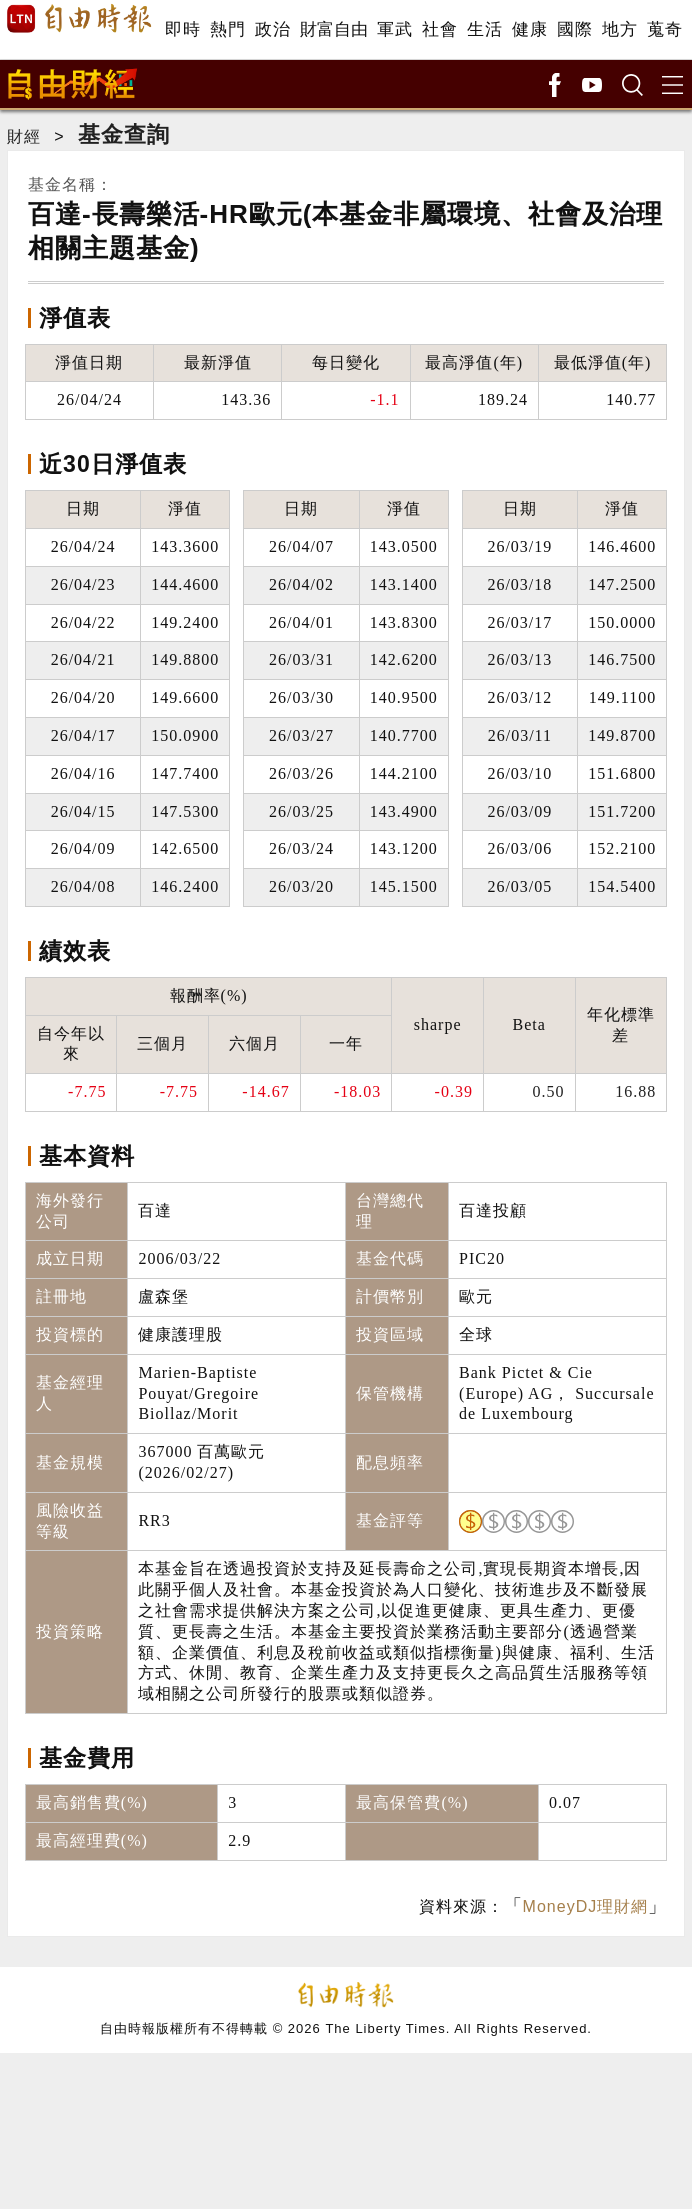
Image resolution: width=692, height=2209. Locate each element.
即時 (182, 29)
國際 (574, 29)
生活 (484, 29)
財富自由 (333, 29)
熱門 (227, 29)
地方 (619, 29)
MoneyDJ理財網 (586, 1906)
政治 (272, 29)
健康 (529, 29)
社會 (439, 29)
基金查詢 (124, 134)
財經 (24, 136)
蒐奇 (664, 29)
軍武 (394, 29)
